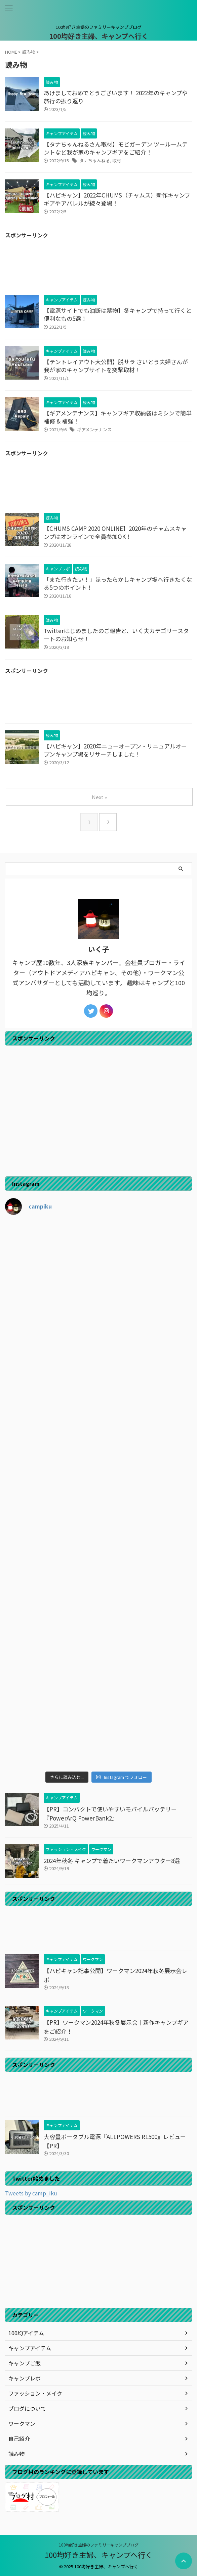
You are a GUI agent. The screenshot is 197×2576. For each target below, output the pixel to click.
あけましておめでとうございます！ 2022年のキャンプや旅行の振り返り (116, 97)
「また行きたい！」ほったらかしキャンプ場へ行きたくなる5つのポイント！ (118, 583)
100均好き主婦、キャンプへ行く (98, 36)
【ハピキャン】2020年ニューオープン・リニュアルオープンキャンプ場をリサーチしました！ (115, 750)
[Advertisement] (98, 265)
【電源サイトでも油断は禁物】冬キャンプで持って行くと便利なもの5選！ (118, 314)
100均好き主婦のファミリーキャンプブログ (99, 2544)
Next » (99, 796)
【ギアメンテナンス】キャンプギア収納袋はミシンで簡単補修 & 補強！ (118, 417)
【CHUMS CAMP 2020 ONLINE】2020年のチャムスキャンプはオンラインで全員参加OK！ (115, 532)
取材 (116, 160)
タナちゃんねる (94, 160)
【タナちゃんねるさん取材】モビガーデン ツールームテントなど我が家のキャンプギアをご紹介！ (116, 148)
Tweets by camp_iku (31, 2193)
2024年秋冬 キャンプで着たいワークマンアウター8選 (112, 1860)
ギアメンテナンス (94, 429)
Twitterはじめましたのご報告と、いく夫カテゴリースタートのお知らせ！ (116, 634)
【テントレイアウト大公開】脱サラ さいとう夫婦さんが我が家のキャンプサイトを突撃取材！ (116, 365)
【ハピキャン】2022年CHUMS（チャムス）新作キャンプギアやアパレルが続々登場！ (117, 199)
